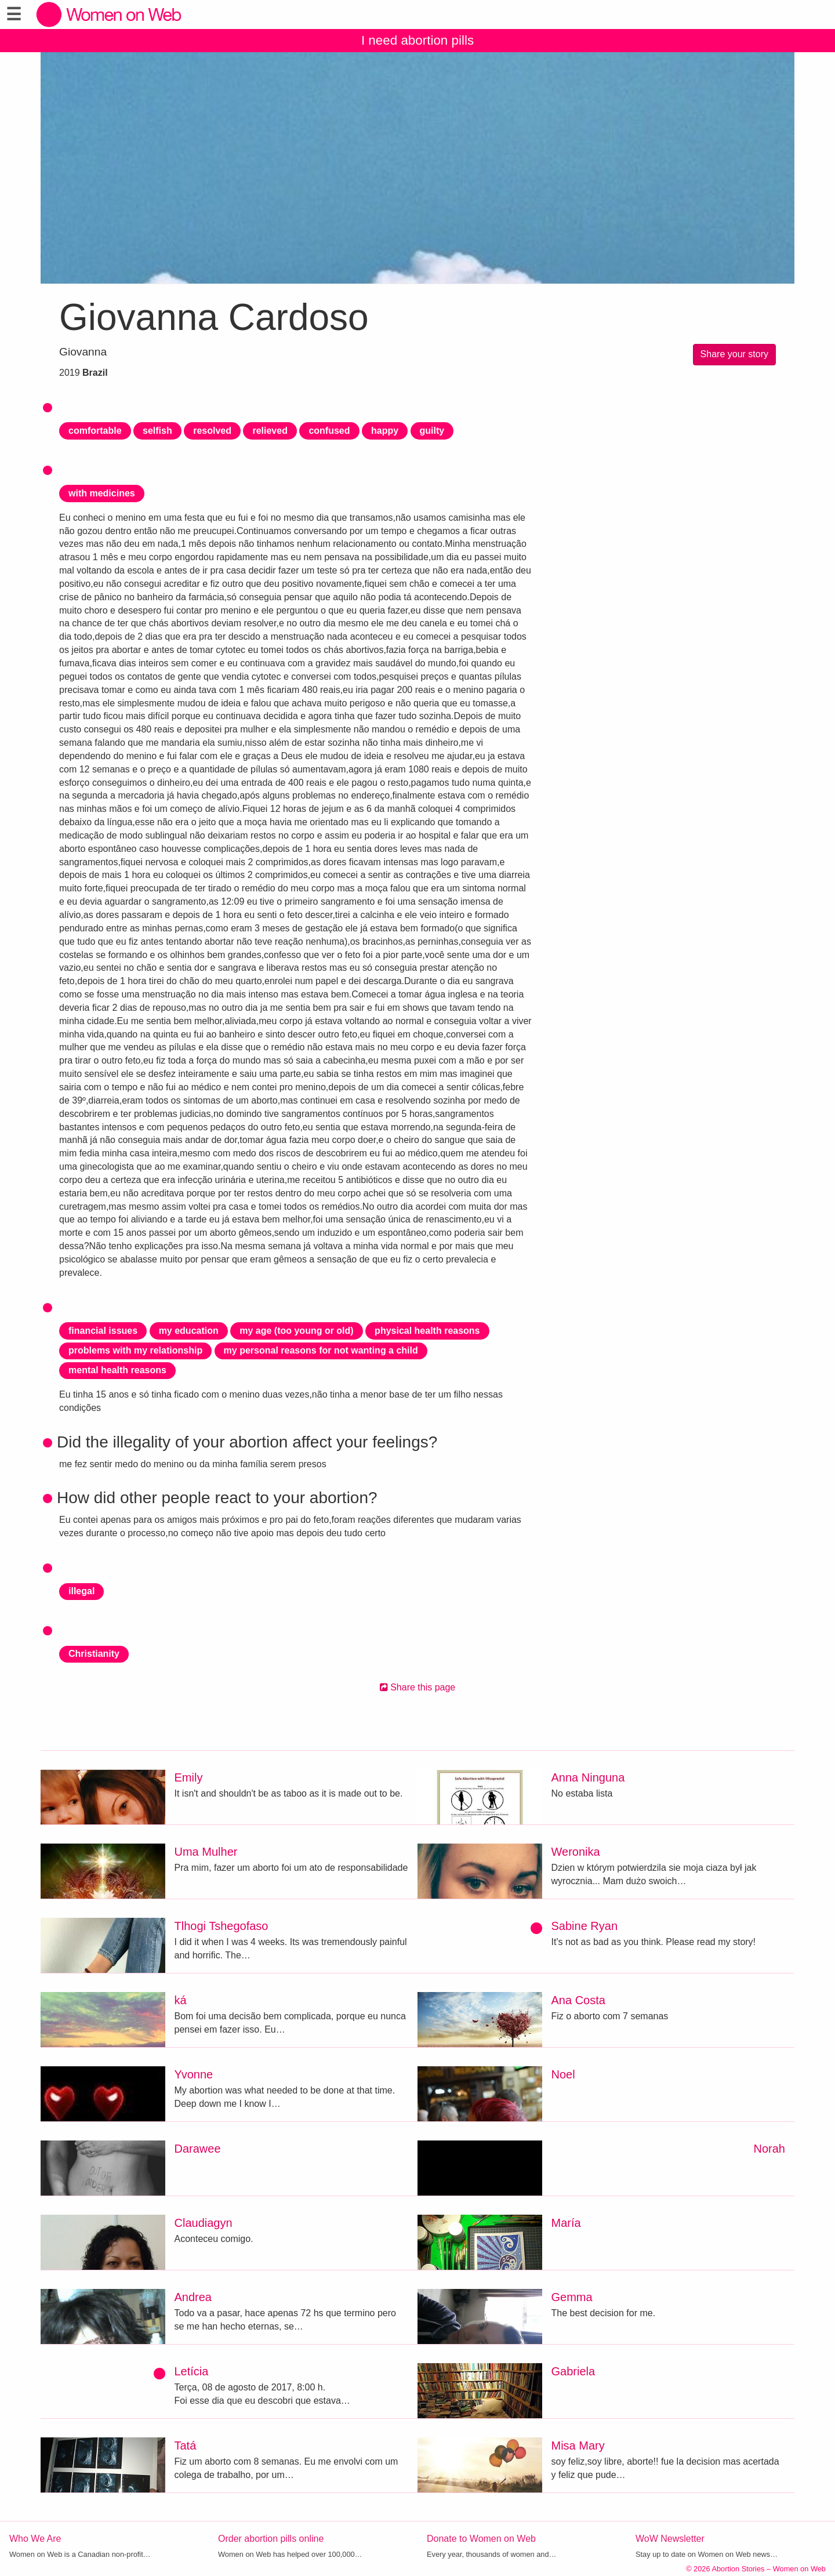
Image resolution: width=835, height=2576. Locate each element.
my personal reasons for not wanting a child (321, 1350)
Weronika (575, 1851)
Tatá (186, 2445)
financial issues (102, 1331)
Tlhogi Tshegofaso (221, 1926)
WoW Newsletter (670, 2539)
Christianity (93, 1654)
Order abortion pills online (271, 2539)
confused (329, 431)
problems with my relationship (135, 1350)
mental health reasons (117, 1370)
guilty (432, 431)
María (566, 2222)
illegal (81, 1591)
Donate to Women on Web (481, 2539)
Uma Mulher (206, 1851)
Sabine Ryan (584, 1926)
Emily (189, 1777)
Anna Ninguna (588, 1777)
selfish (157, 431)
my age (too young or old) (296, 1331)
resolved (212, 431)
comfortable (95, 431)
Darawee (198, 2148)
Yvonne (194, 2074)
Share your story (734, 354)
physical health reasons (427, 1331)
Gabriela (573, 2371)
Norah (769, 2148)
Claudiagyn (204, 2222)
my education (189, 1331)
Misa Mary (578, 2445)
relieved (269, 431)
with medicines (101, 493)
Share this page (418, 1687)
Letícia (192, 2371)
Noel (563, 2074)
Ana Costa (578, 2000)
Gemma (572, 2297)
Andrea (193, 2297)
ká (181, 2000)
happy (384, 431)
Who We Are (35, 2539)
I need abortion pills (417, 40)
